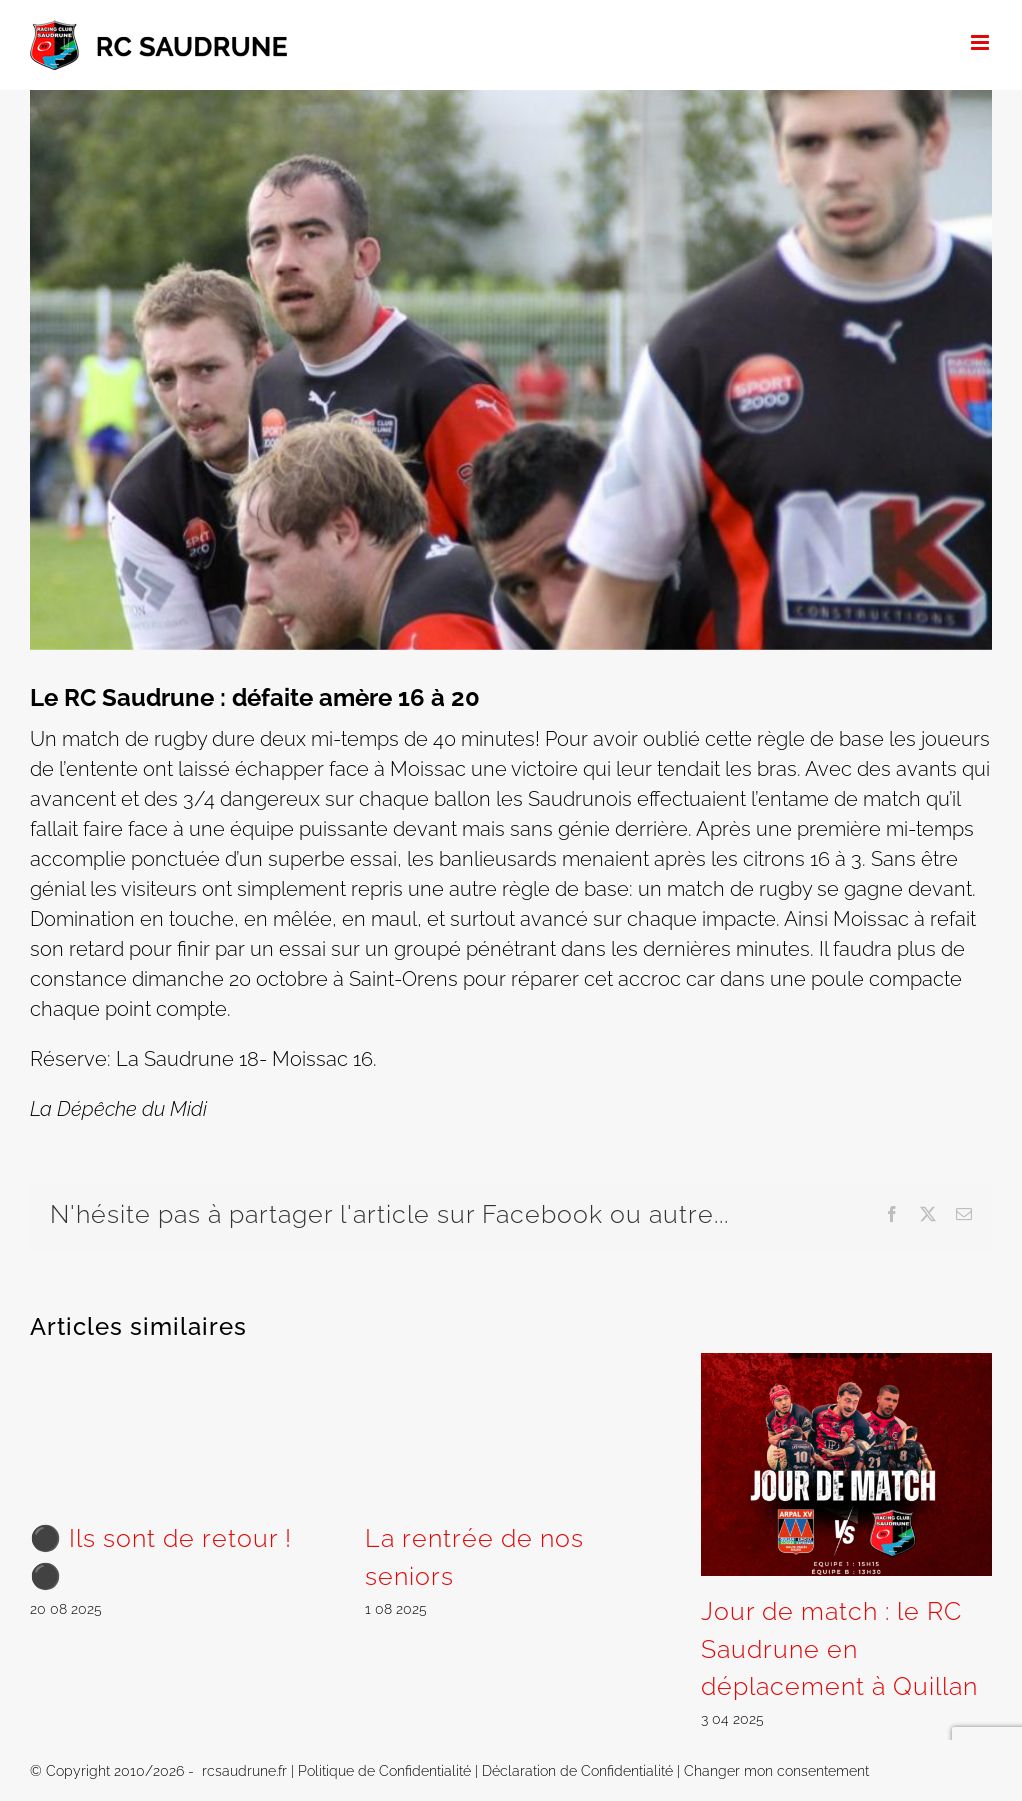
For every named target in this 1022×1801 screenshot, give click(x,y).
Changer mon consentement (776, 1771)
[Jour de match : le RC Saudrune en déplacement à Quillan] (846, 1365)
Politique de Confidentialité (384, 1771)
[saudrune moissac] (511, 370)
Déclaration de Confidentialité (577, 1771)
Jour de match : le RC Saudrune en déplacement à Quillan (839, 1648)
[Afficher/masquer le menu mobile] (981, 42)
